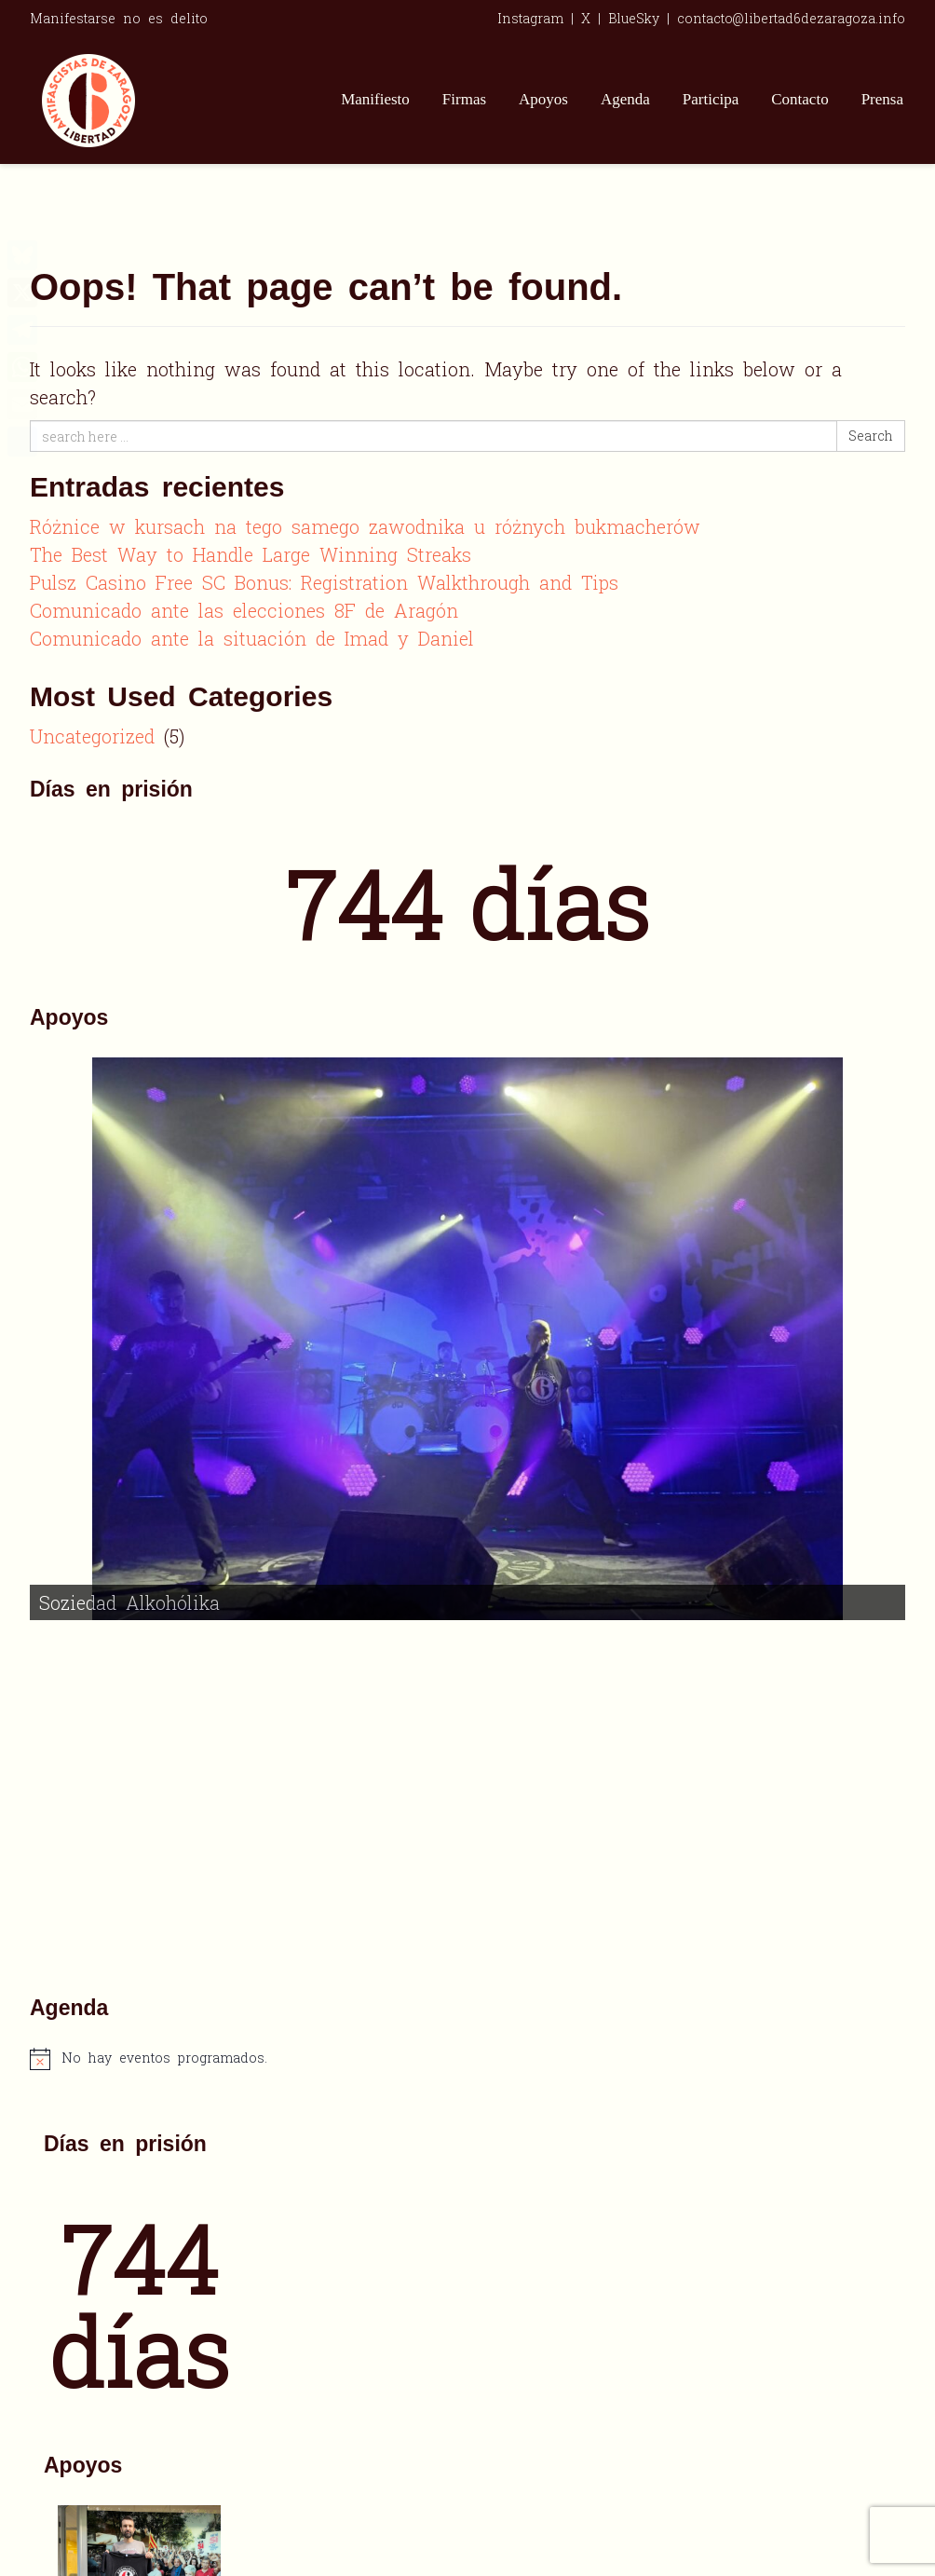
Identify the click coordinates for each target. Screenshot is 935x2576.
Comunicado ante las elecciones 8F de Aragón (244, 610)
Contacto (799, 99)
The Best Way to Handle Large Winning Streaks (250, 554)
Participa (711, 99)
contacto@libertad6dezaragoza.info (791, 18)
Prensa (882, 99)
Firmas (464, 99)
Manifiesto (375, 99)
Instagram (530, 18)
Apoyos (543, 99)
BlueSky (633, 18)
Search (870, 435)
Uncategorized (92, 736)
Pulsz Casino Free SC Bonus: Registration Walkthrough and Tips (324, 582)
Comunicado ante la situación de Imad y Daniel (252, 638)
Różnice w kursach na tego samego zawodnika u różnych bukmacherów (365, 526)
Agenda (625, 99)
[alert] (467, 1711)
